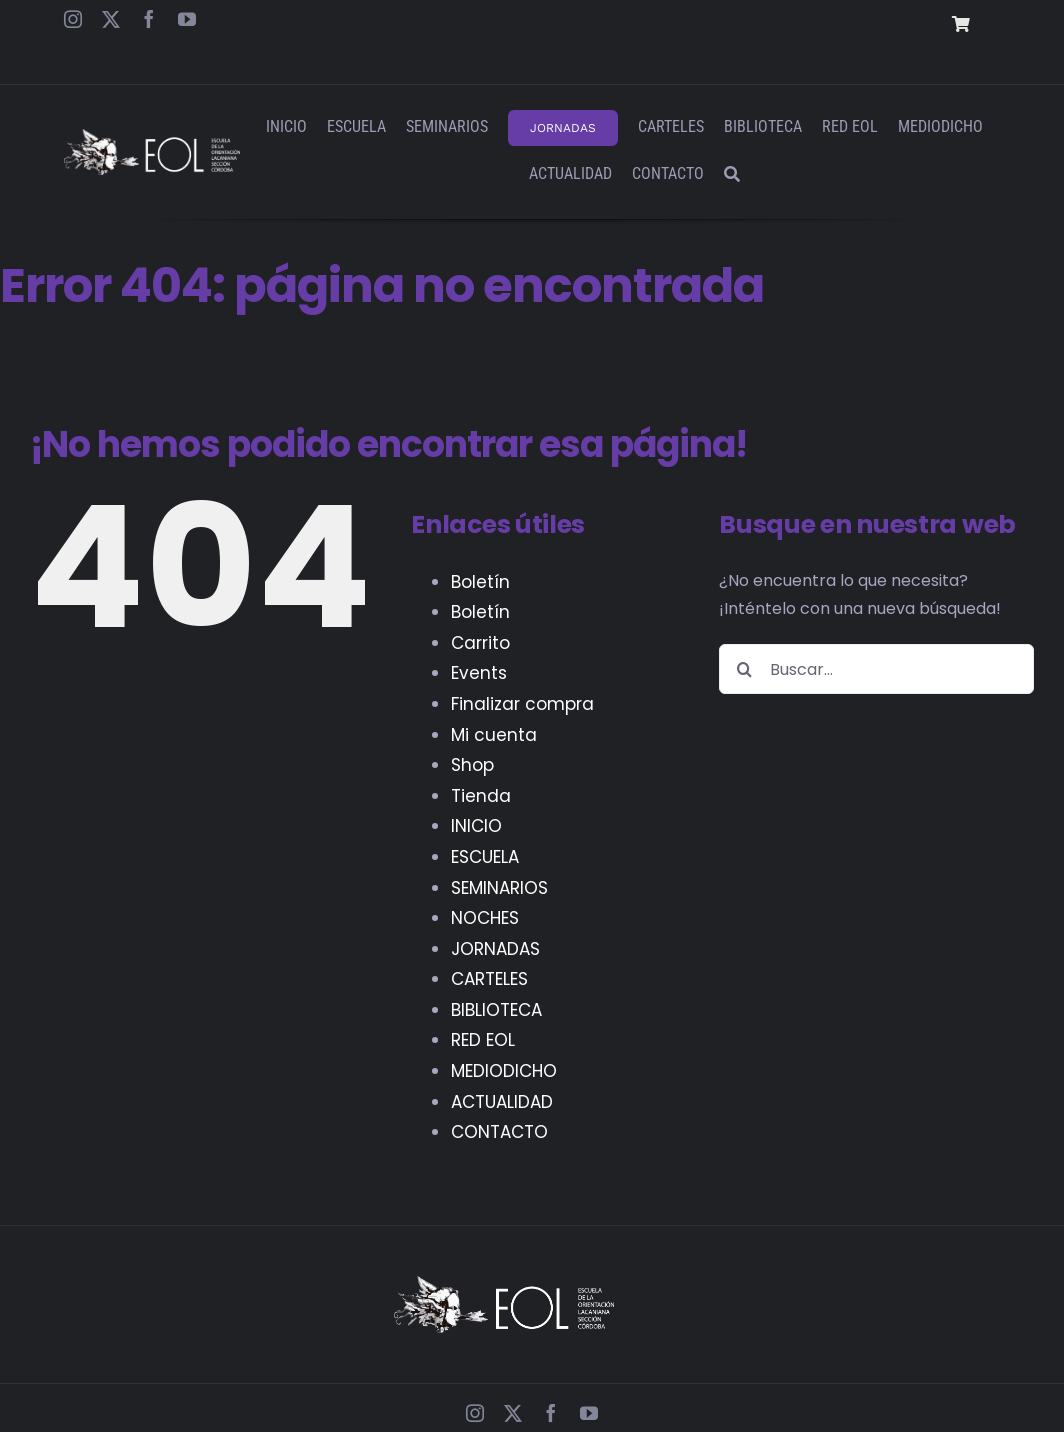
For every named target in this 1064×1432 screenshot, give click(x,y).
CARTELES (489, 979)
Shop (472, 765)
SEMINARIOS (499, 888)
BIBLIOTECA (496, 1010)
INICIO (476, 826)
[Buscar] (732, 175)
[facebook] (149, 19)
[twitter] (111, 19)
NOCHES (485, 918)
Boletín (480, 582)
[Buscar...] (876, 669)
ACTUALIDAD (502, 1102)
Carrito (480, 643)
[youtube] (187, 19)
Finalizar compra (522, 704)
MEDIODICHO (504, 1071)
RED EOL (483, 1040)
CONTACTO (499, 1132)
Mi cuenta (494, 735)
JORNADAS (495, 949)
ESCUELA (485, 857)
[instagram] (73, 19)
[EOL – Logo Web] (152, 136)
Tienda (481, 796)
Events (479, 673)
